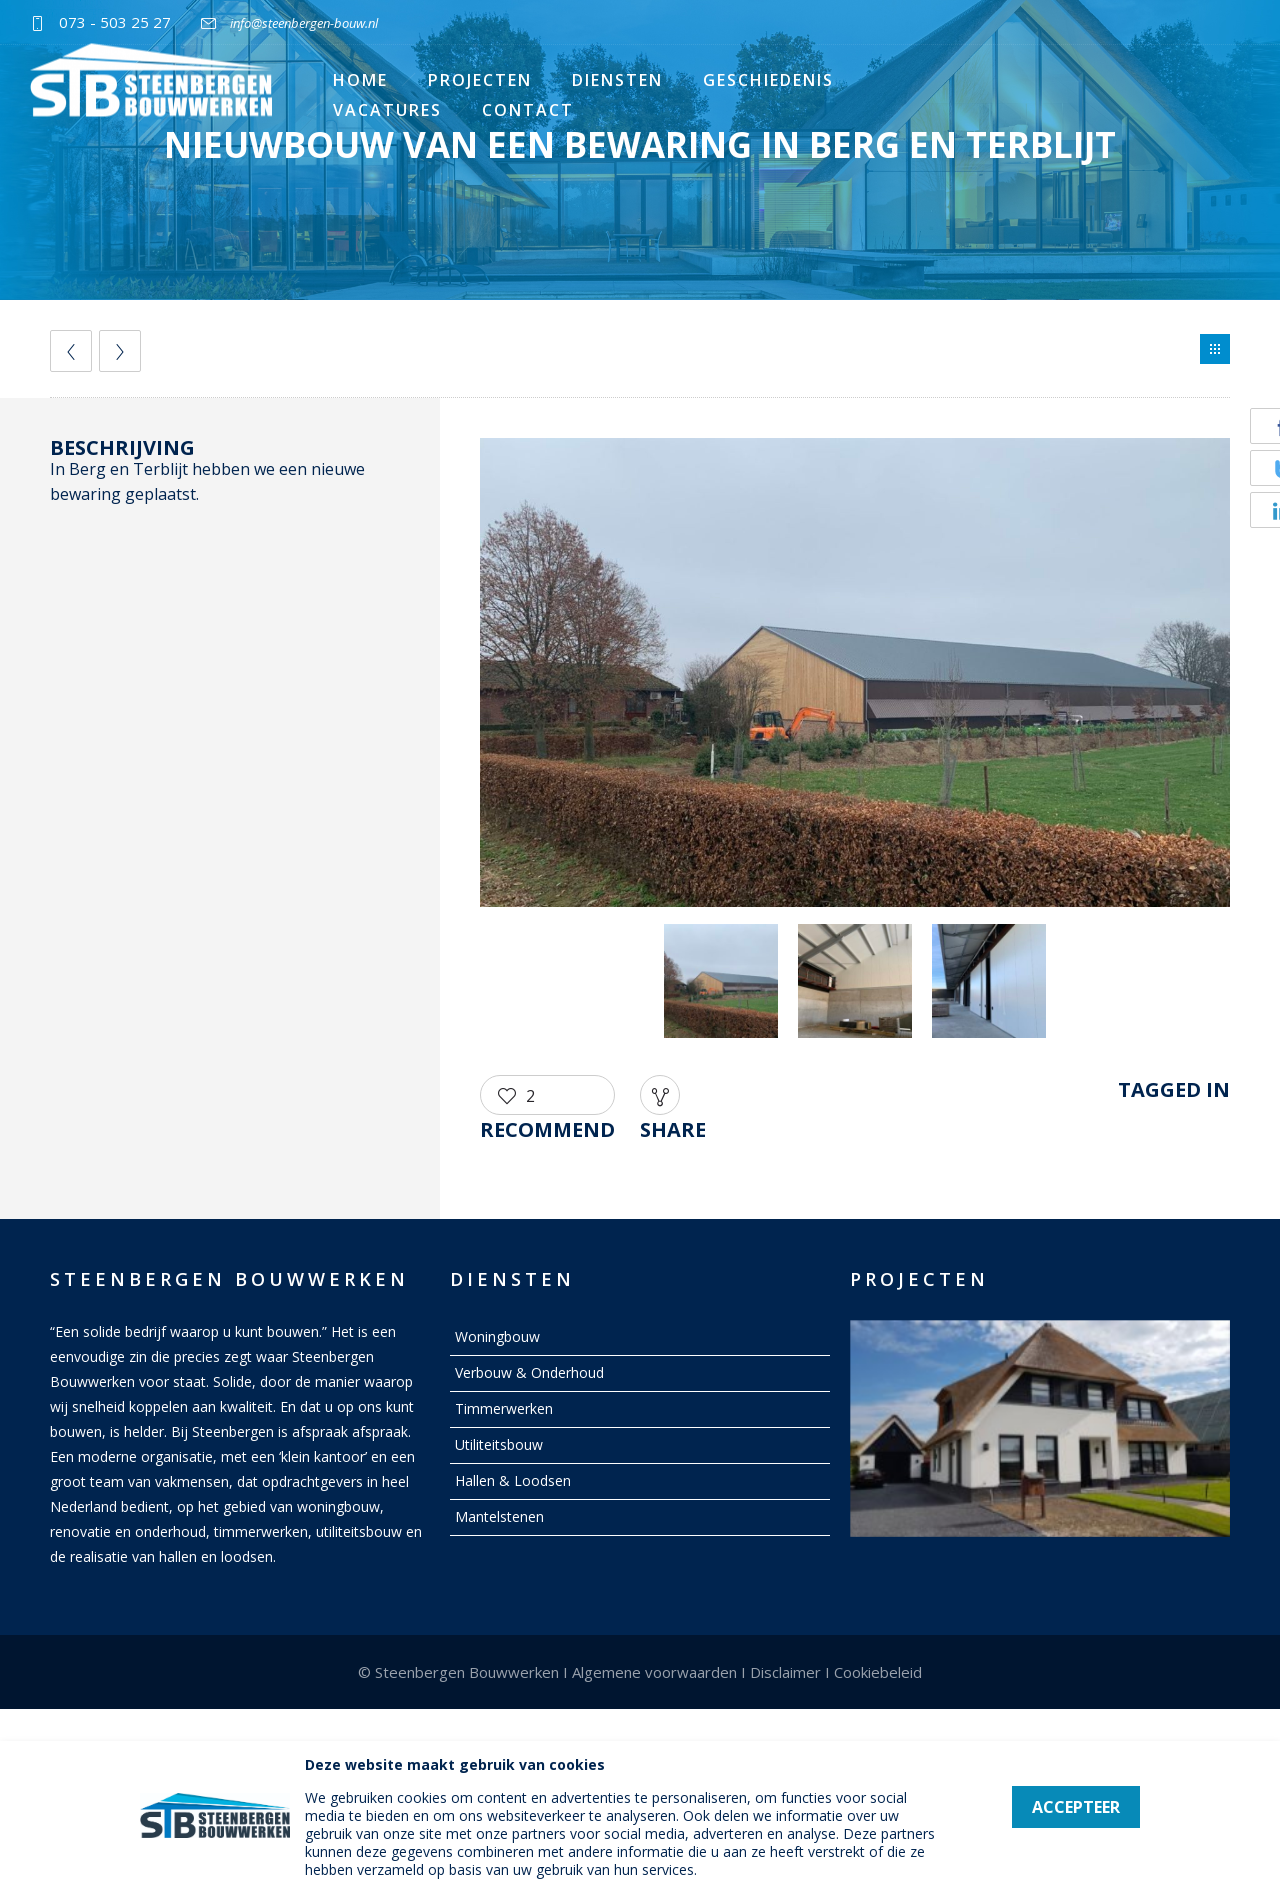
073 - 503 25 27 (115, 22)
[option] (855, 676)
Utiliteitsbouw (499, 1444)
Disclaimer (785, 1672)
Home (360, 80)
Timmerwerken (504, 1408)
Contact (528, 110)
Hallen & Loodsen (513, 1480)
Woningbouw (497, 1336)
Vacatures (387, 110)
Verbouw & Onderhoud (529, 1372)
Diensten (617, 80)
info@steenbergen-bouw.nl (304, 23)
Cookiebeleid (878, 1672)
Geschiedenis (768, 80)
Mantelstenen (499, 1516)
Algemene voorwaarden (654, 1672)
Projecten (480, 80)
